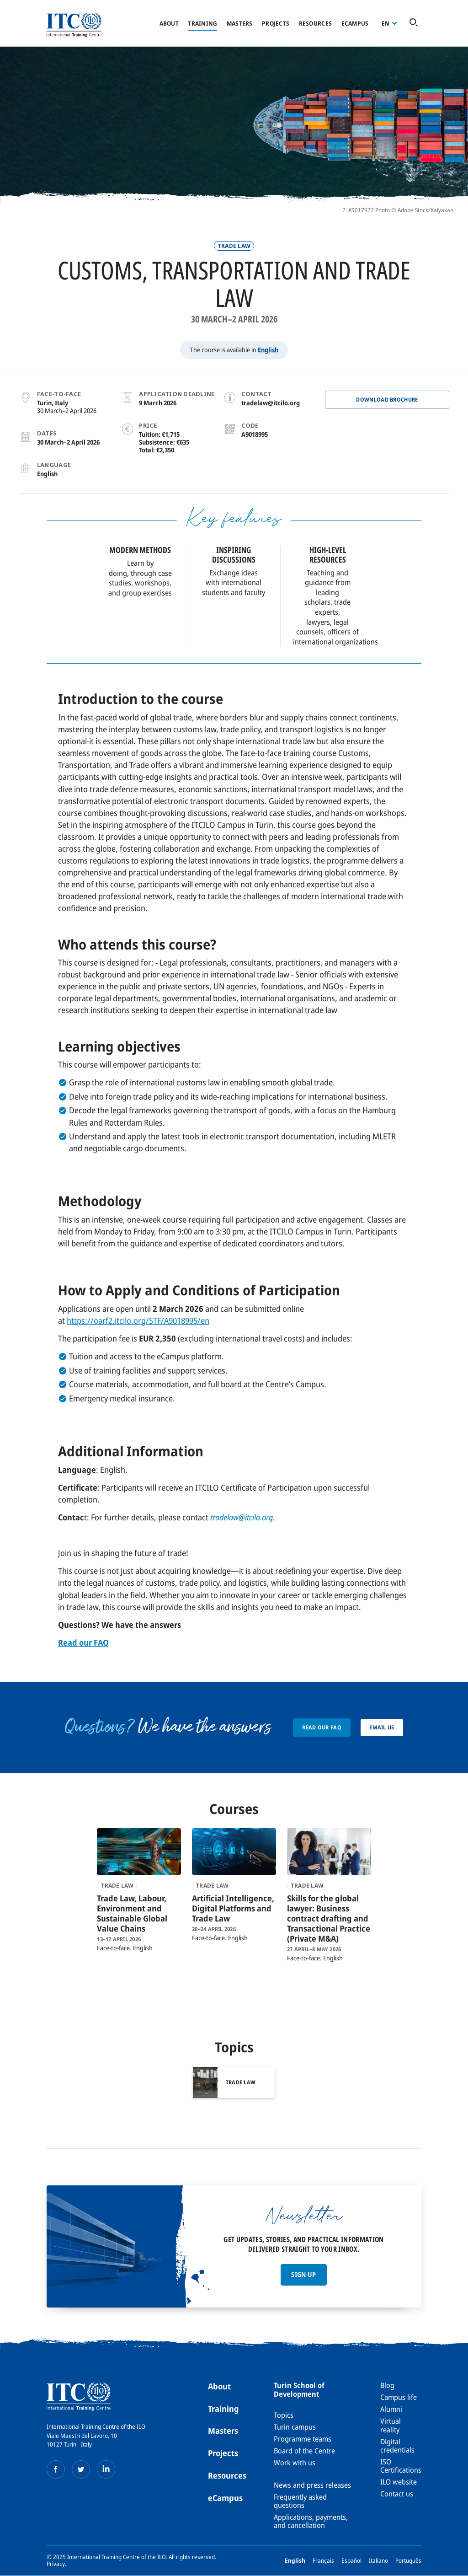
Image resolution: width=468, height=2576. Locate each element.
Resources (315, 23)
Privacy (56, 2564)
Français (323, 2560)
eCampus (225, 2497)
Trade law (234, 246)
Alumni (391, 2409)
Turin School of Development (299, 2389)
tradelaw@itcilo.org (270, 402)
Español (351, 2560)
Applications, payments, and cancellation (311, 2521)
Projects (275, 23)
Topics (283, 2415)
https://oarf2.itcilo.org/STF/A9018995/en (138, 1320)
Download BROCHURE (387, 399)
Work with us (294, 2463)
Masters (240, 23)
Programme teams (302, 2439)
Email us (381, 1727)
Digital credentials (397, 2445)
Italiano (378, 2560)
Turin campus (295, 2427)
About (169, 23)
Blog (387, 2385)
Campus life (398, 2397)
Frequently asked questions (300, 2501)
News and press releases (312, 2485)
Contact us (396, 2494)
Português (408, 2560)
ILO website (398, 2482)
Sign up (303, 2274)
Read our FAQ (321, 1727)
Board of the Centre (304, 2451)
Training (202, 23)
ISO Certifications (400, 2466)
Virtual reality (390, 2425)
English (268, 349)
